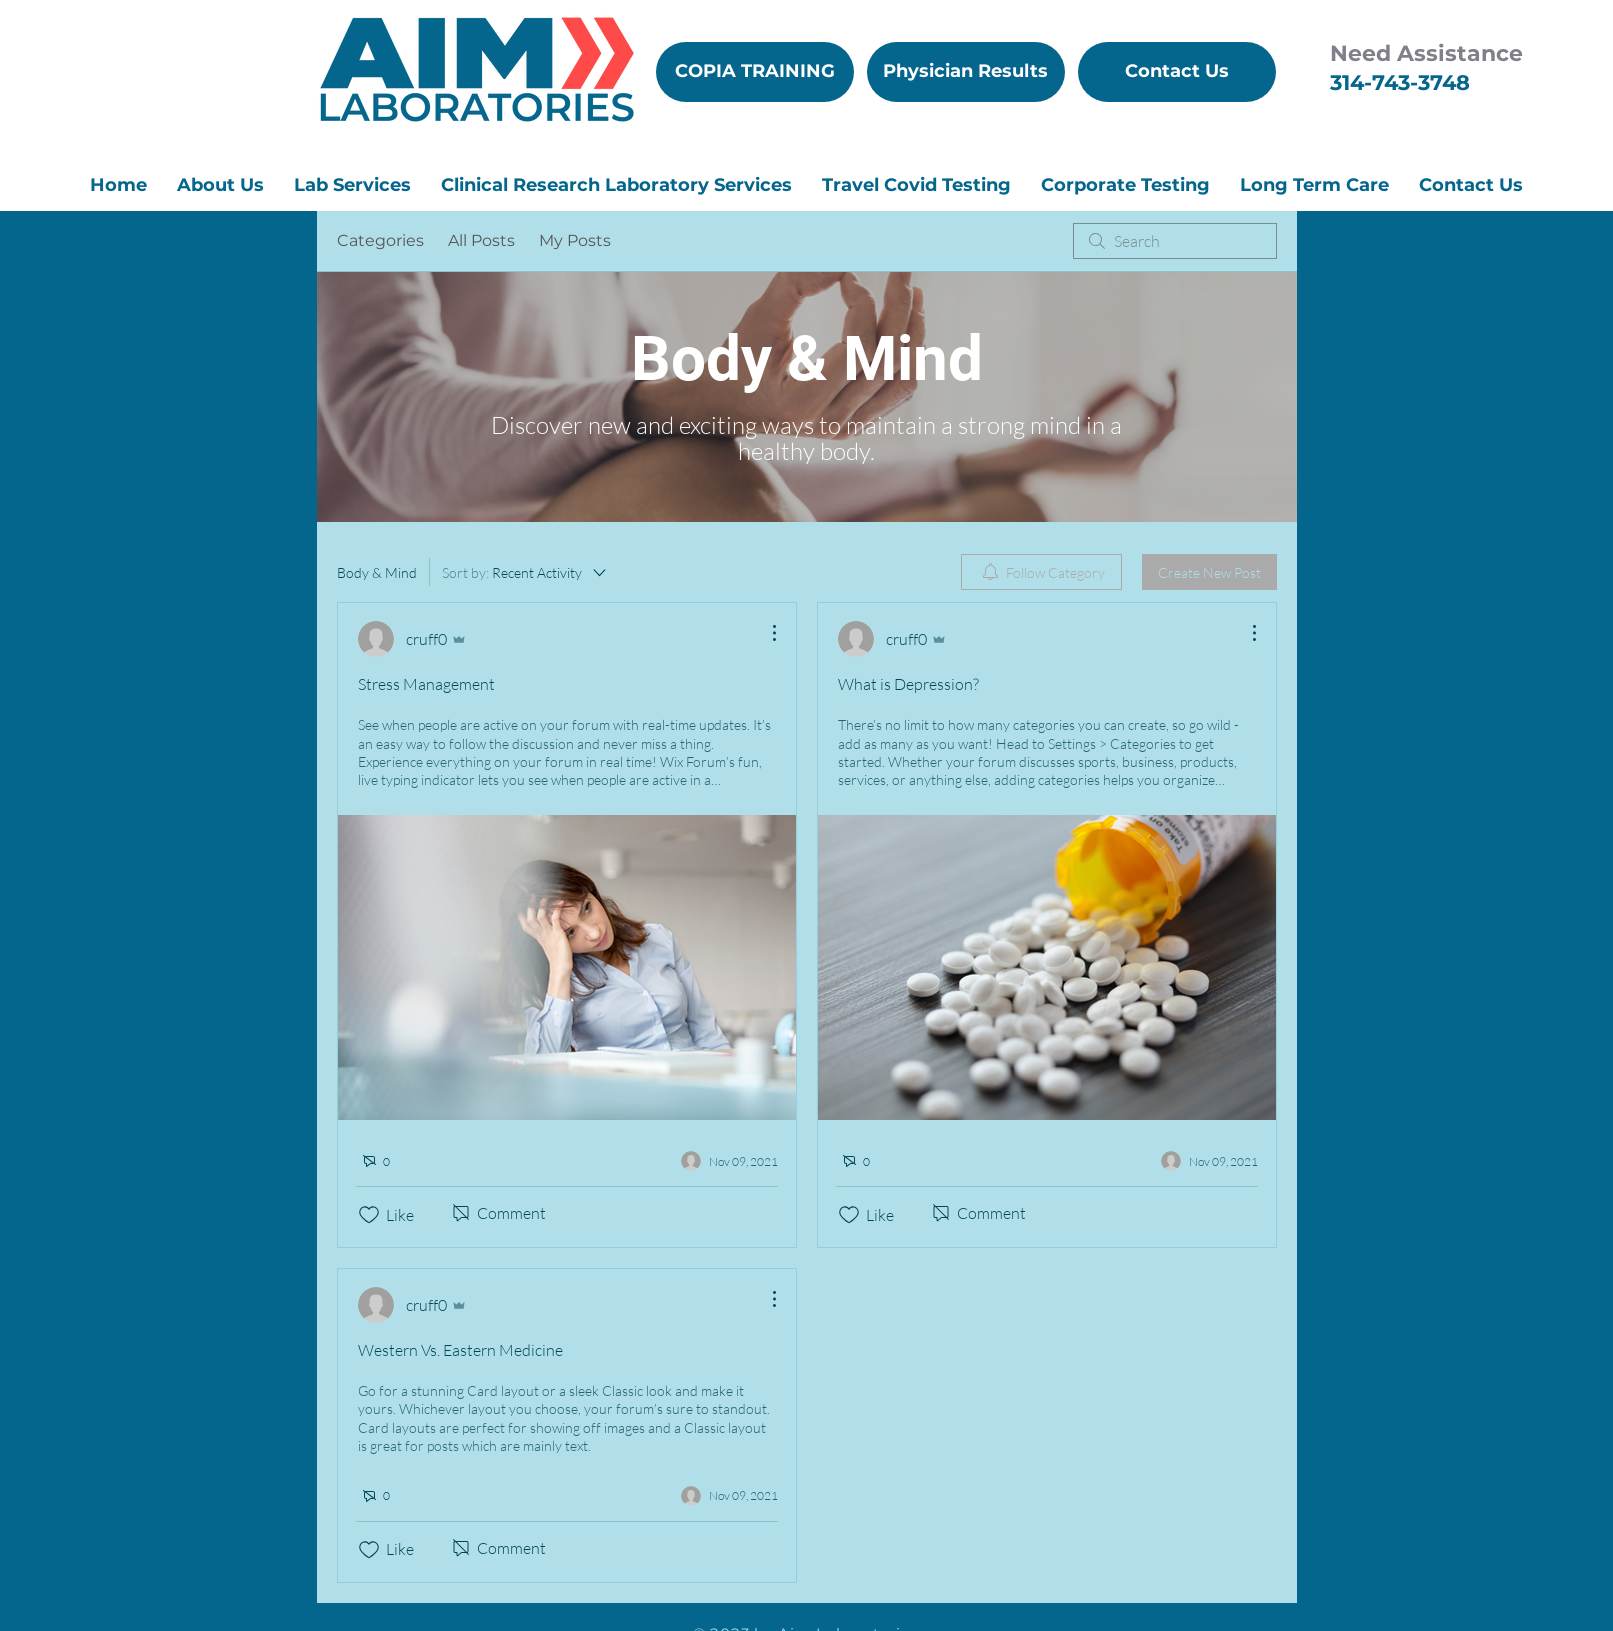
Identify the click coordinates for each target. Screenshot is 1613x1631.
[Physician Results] (966, 72)
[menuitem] (1041, 572)
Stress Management (426, 684)
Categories (380, 240)
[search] (1175, 241)
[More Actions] (764, 633)
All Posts (481, 240)
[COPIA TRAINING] (755, 72)
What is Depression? (908, 684)
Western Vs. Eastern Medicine (460, 1350)
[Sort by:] (525, 572)
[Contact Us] (1177, 72)
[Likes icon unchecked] (369, 1215)
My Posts (575, 240)
